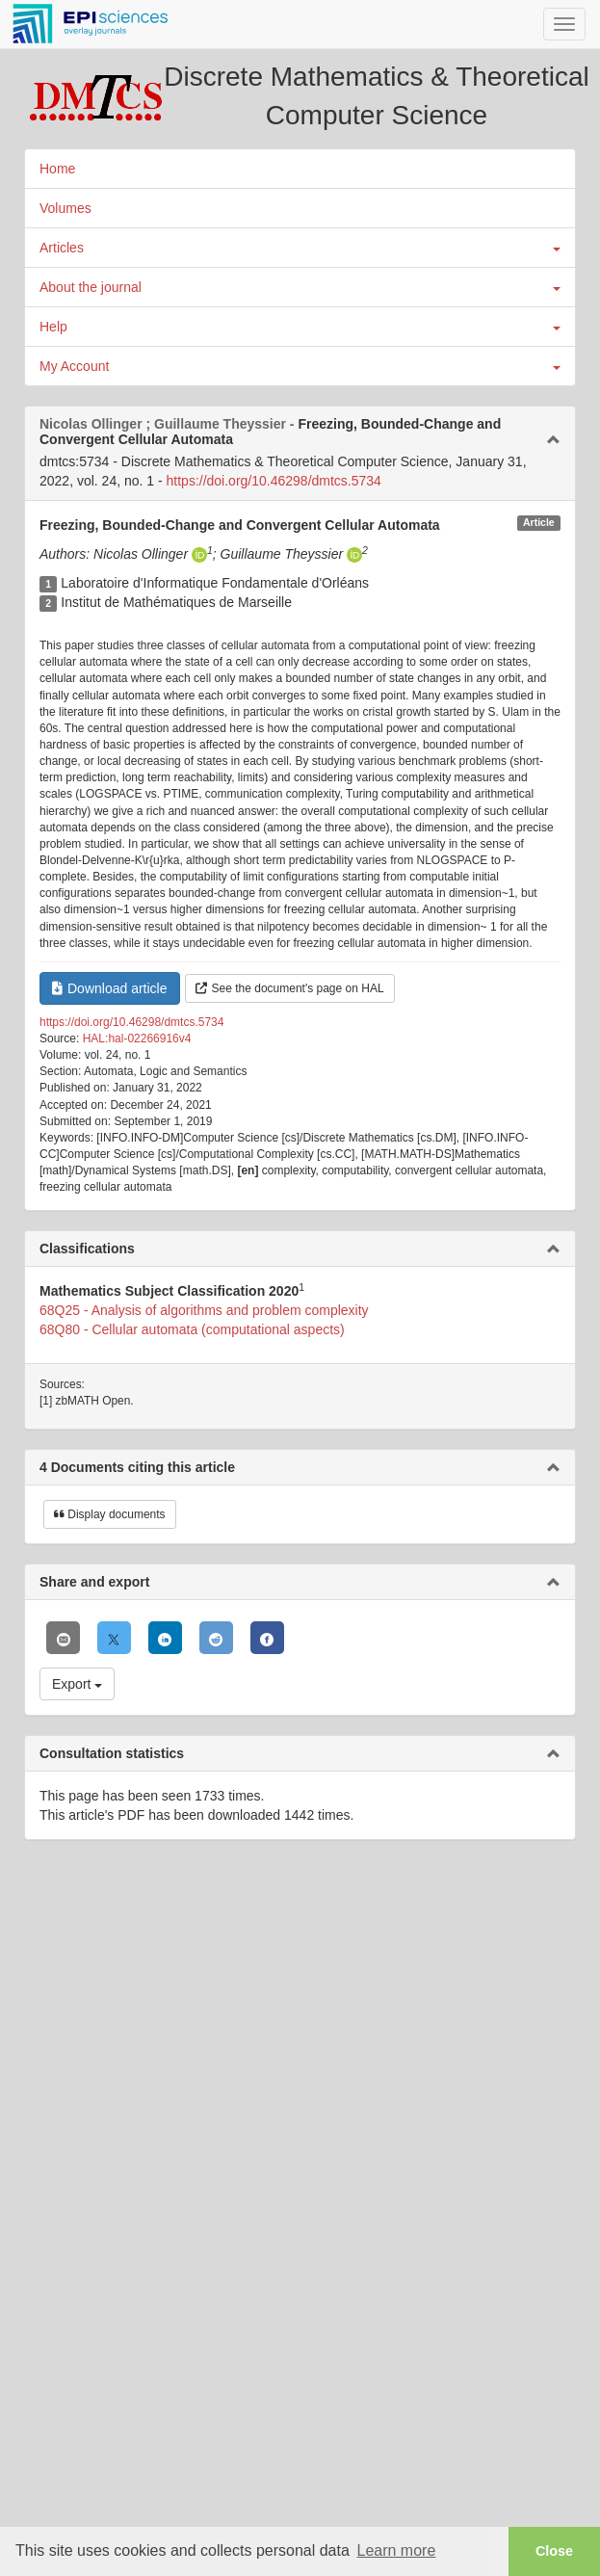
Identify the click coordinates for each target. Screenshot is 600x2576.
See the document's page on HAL (290, 988)
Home (57, 168)
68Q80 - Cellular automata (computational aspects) (192, 1329)
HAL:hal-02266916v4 (137, 1038)
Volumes (65, 208)
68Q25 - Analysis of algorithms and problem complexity (204, 1310)
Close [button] (554, 2551)
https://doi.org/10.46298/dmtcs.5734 (274, 480)
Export (77, 1684)
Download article (110, 988)
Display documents (110, 1514)
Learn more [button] (395, 2550)
